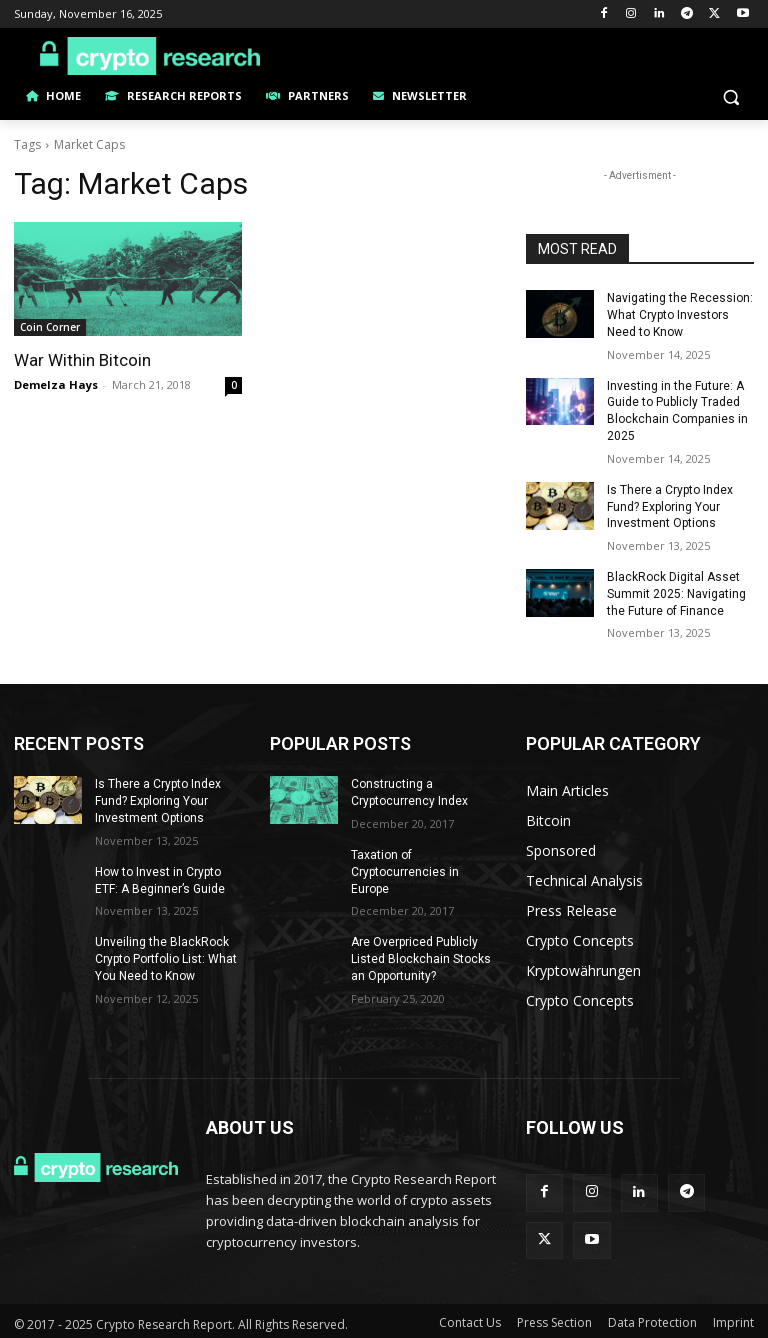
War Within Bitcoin (82, 360)
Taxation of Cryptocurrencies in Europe (405, 872)
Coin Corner (50, 327)
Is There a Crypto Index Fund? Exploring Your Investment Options (670, 507)
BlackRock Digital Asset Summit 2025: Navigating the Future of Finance (676, 594)
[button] (730, 96)
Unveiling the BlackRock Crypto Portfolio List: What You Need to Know (166, 959)
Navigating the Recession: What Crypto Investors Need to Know (680, 315)
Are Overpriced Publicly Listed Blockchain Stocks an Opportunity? (421, 959)
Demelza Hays (56, 384)
